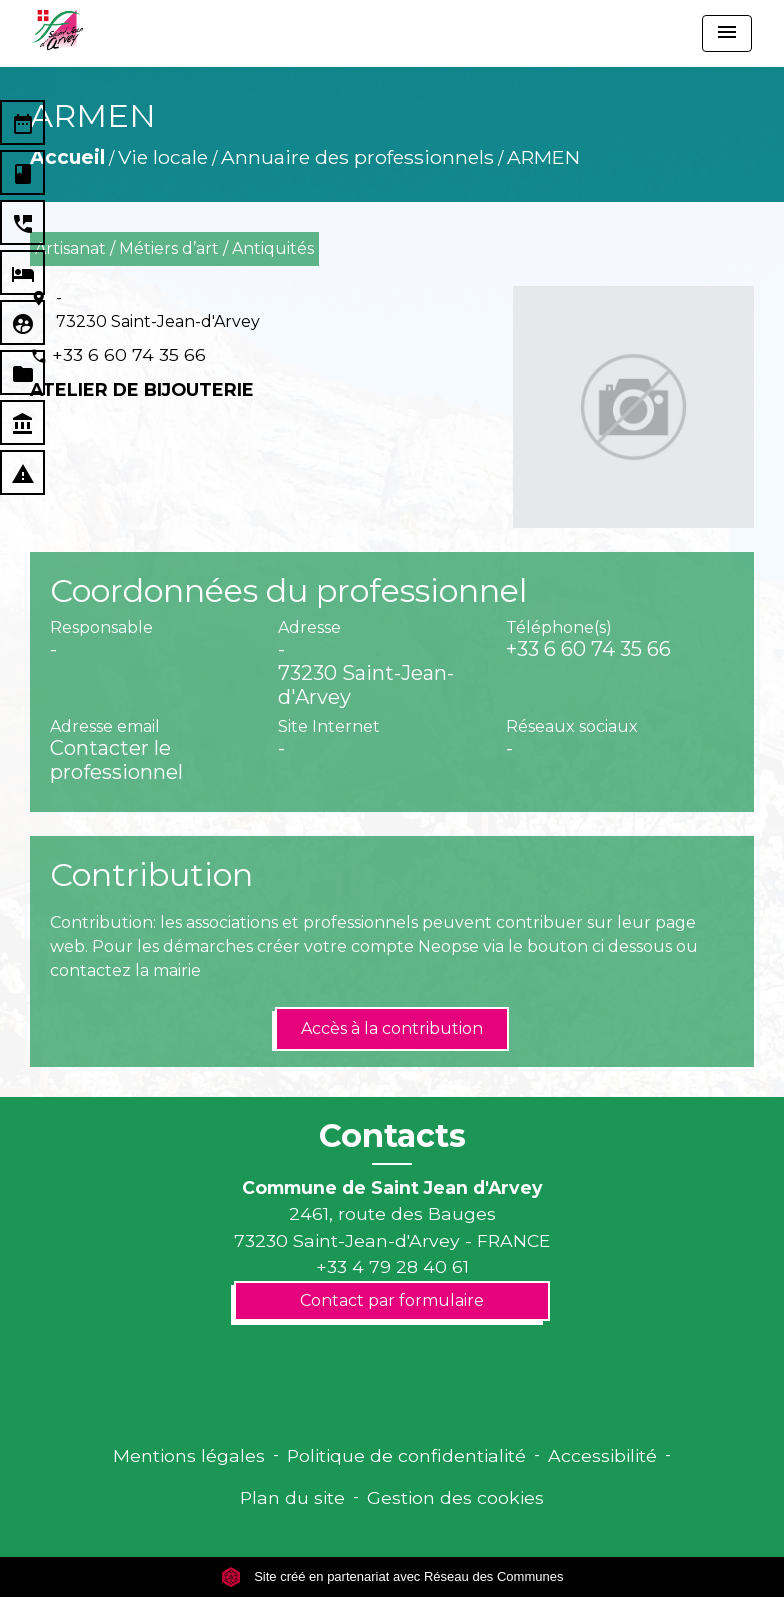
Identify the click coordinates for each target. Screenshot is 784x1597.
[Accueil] (57, 30)
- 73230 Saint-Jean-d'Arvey (158, 309)
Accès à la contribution (392, 1028)
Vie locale (163, 157)
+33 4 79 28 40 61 (392, 1266)
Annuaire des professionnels (357, 157)
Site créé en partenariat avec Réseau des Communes (392, 1576)
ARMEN (543, 157)
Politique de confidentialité (406, 1455)
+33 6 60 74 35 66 (129, 354)
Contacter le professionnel (116, 760)
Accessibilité (602, 1455)
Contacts (392, 1136)
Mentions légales (189, 1455)
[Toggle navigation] (727, 33)
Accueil (67, 157)
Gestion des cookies (455, 1497)
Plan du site (292, 1497)
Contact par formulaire (392, 1300)
